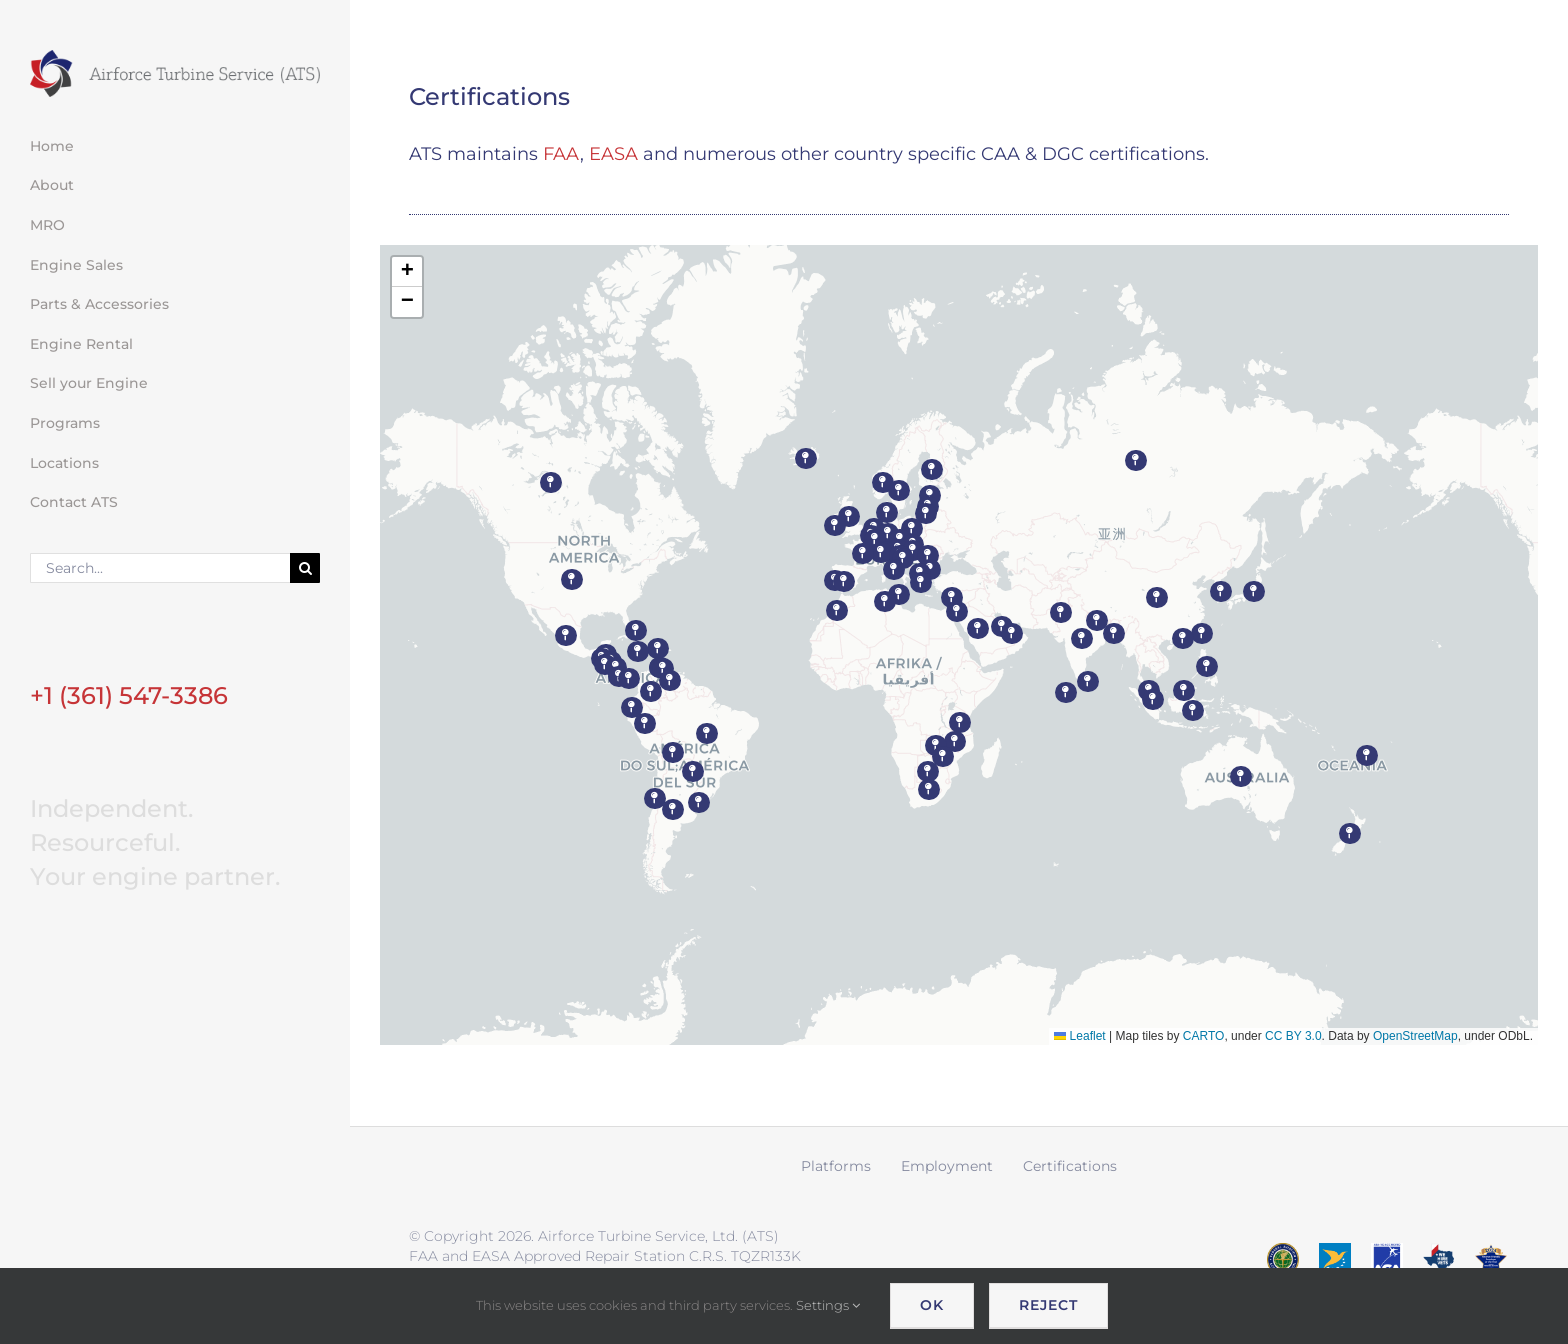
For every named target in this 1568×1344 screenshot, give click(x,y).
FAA (561, 154)
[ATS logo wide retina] (175, 57)
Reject (1048, 1305)
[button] (571, 579)
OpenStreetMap (1415, 1036)
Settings (828, 1305)
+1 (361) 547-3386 (129, 695)
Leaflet (1079, 1036)
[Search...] (160, 568)
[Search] (305, 568)
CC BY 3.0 (1293, 1036)
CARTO (1204, 1036)
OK (932, 1305)
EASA (613, 154)
